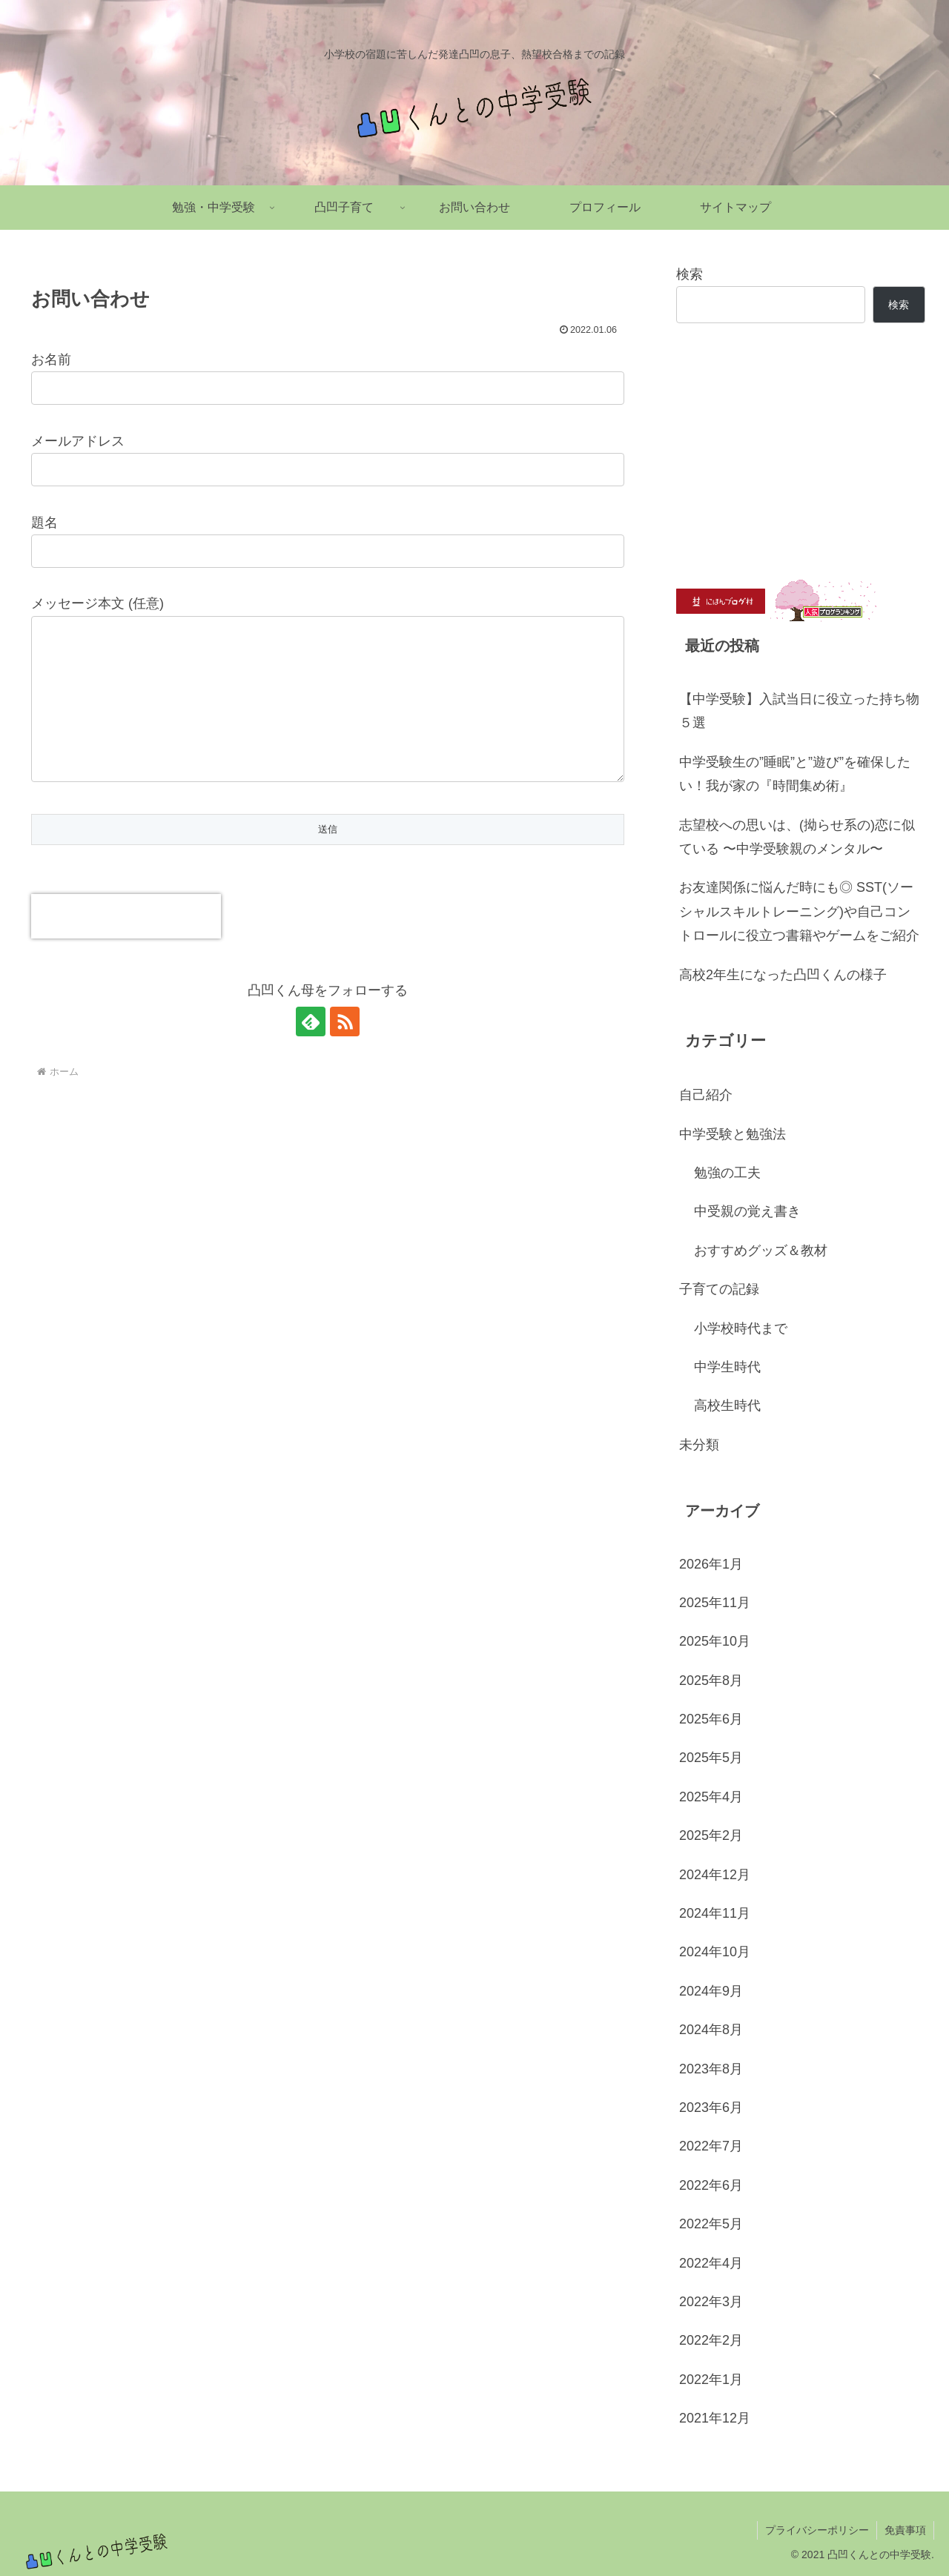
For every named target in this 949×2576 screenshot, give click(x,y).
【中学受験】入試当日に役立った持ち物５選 (799, 711)
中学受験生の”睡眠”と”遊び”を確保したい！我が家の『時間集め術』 (794, 774)
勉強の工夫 (727, 1172)
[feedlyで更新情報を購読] (310, 1051)
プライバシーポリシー (817, 2530)
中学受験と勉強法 (732, 1134)
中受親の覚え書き (747, 1211)
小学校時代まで (740, 1328)
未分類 (699, 1444)
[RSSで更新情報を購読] (345, 1051)
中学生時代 (727, 1367)
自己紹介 (706, 1094)
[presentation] (126, 946)
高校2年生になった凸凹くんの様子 (783, 974)
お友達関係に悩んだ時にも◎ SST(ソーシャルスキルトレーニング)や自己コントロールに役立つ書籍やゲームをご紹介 (799, 911)
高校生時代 (727, 1405)
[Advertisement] (800, 451)
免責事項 (905, 2530)
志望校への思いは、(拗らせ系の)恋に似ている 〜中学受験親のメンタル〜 (797, 837)
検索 (689, 274)
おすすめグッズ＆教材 (760, 1250)
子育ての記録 (719, 1289)
